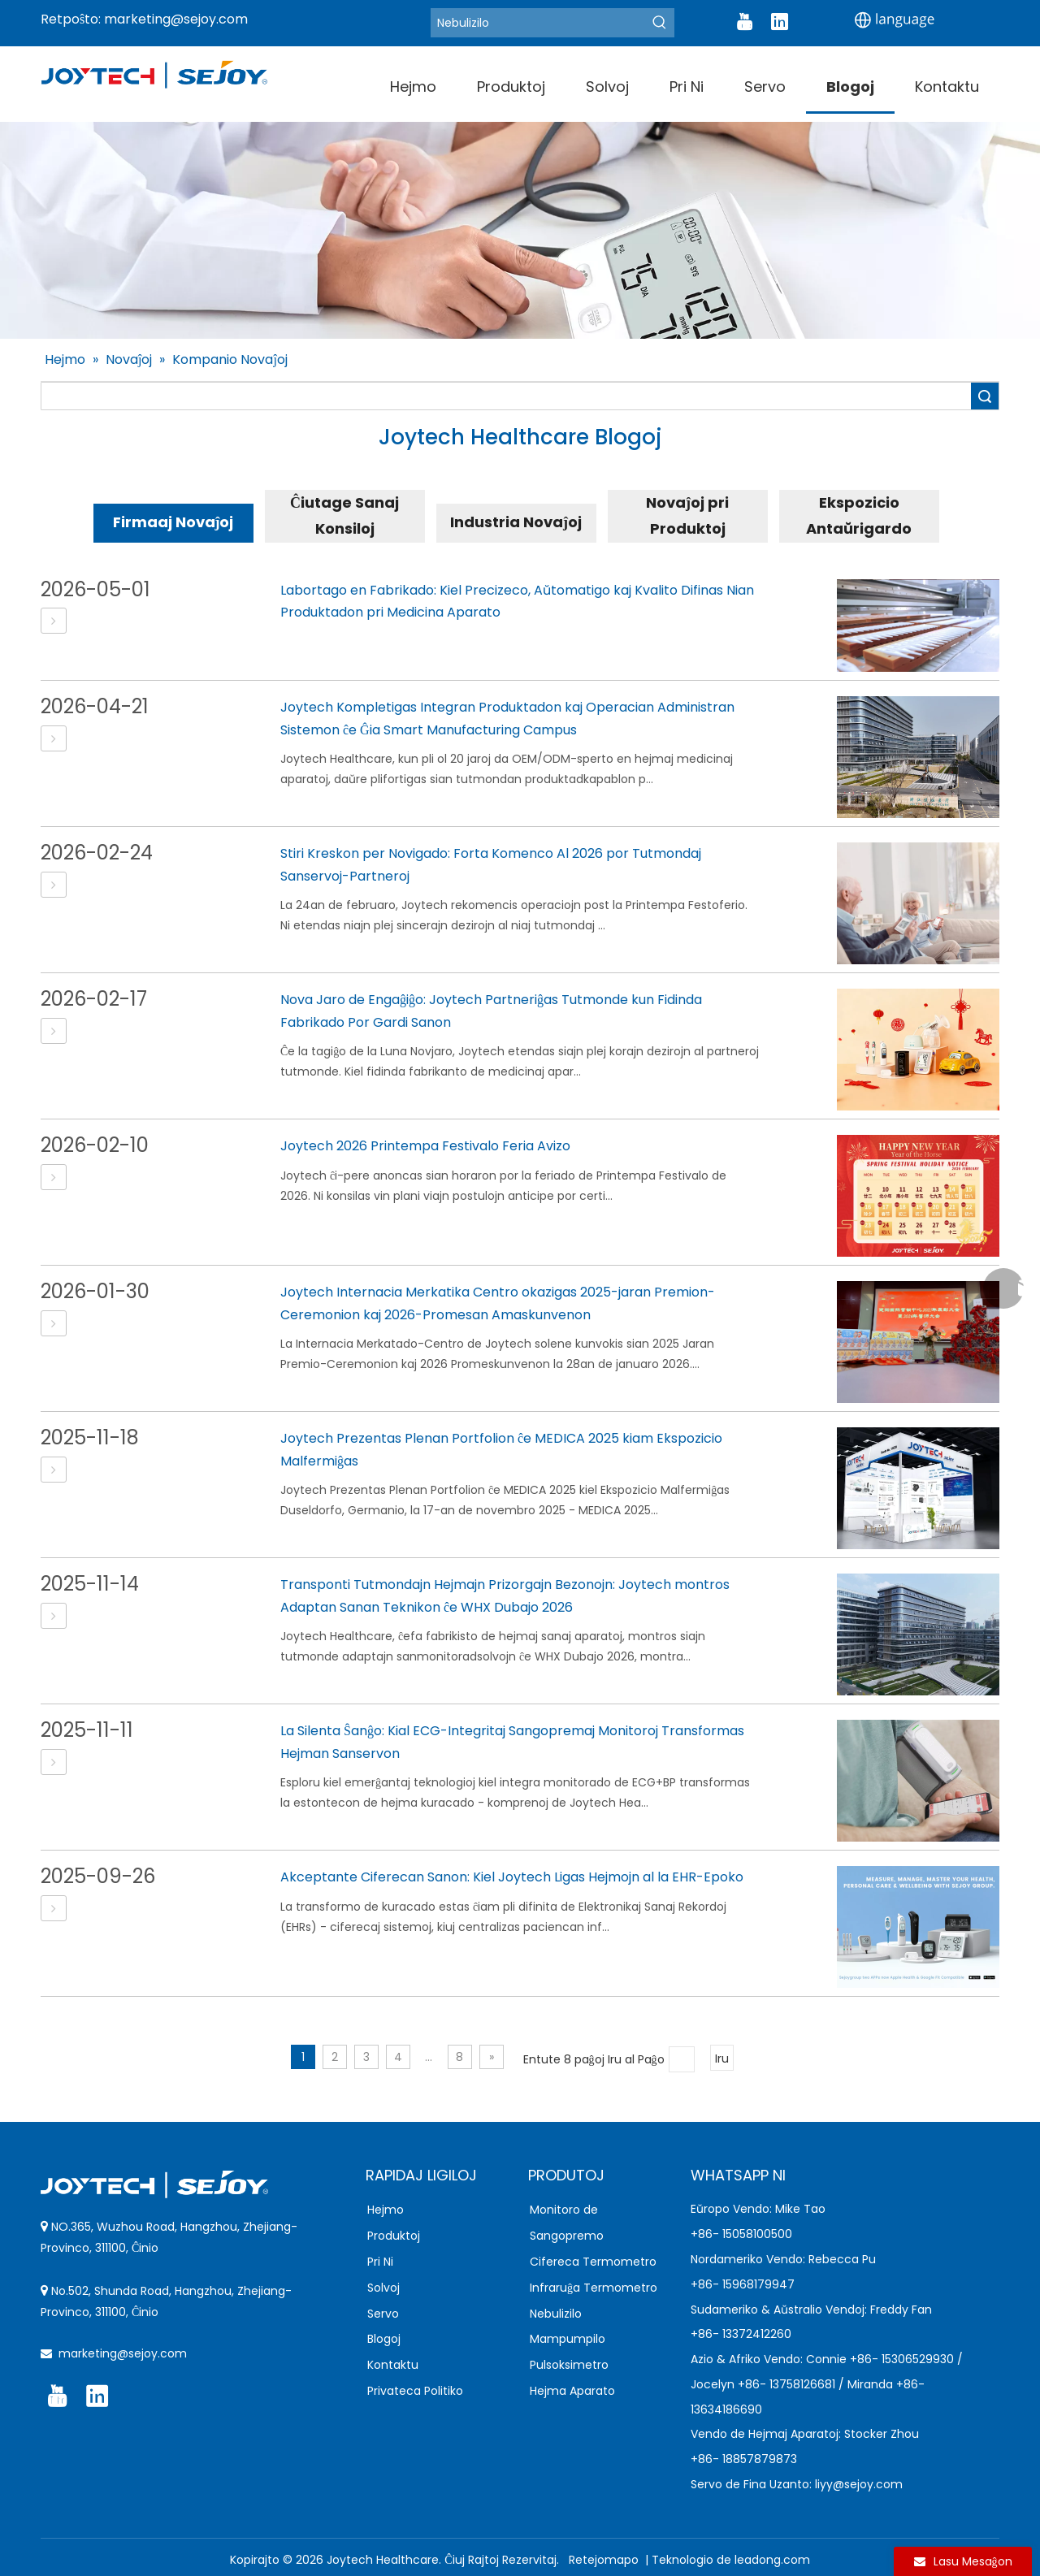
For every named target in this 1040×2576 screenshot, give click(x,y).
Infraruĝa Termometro (593, 2287)
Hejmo (385, 2210)
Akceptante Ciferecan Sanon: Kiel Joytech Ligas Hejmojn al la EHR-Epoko (511, 1877)
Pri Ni (380, 2261)
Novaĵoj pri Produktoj (687, 515)
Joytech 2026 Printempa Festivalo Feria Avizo (425, 1145)
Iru (722, 2058)
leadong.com (772, 2560)
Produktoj (393, 2235)
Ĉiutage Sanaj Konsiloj (344, 515)
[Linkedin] (779, 22)
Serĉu (985, 396)
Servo (383, 2313)
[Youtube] (744, 22)
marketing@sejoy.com (176, 19)
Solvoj (383, 2287)
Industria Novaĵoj (516, 522)
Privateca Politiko (415, 2391)
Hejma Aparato (572, 2391)
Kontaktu (392, 2365)
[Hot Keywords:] (659, 22)
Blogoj (384, 2339)
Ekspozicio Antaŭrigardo (859, 515)
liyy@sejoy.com (859, 2484)
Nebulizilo (556, 2313)
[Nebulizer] (538, 22)
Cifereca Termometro (593, 2261)
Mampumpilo (567, 2339)
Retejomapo (605, 2560)
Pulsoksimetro (569, 2365)
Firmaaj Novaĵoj (173, 522)
